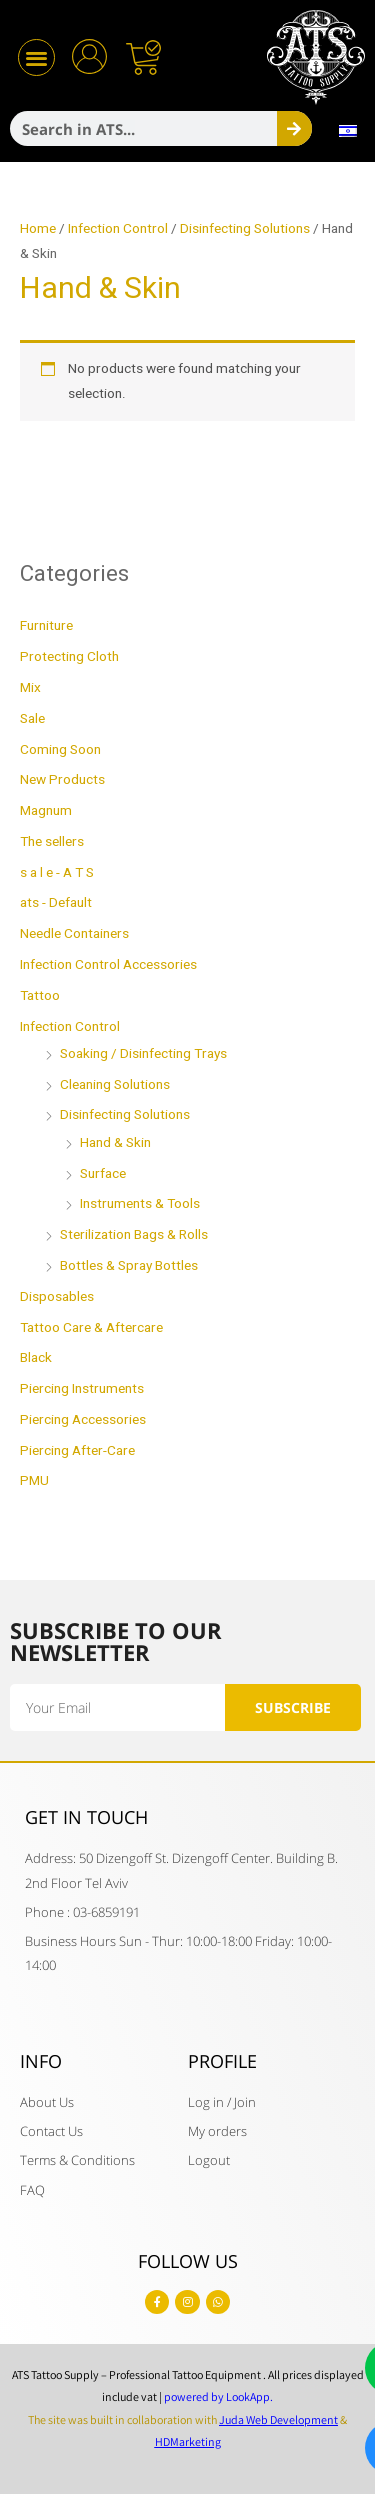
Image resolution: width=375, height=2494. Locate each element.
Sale (32, 719)
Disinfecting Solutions (245, 229)
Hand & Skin (115, 1143)
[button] (36, 57)
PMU (34, 1481)
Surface (103, 1174)
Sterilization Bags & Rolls (134, 1235)
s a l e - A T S (57, 873)
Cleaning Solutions (115, 1085)
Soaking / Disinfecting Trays (143, 1054)
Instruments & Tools (140, 1204)
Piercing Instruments (82, 1389)
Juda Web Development (278, 2419)
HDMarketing (188, 2441)
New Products (62, 780)
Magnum (46, 811)
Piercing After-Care (77, 1451)
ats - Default (56, 903)
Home (38, 229)
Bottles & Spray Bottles (129, 1266)
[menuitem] (348, 131)
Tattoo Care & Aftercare (91, 1328)
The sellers (52, 842)
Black (36, 1358)
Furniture (46, 626)
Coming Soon (60, 750)
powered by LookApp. (218, 2396)
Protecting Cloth (69, 657)
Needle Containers (74, 934)
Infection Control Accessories (108, 965)
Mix (30, 688)
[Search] (294, 128)
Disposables (57, 1297)
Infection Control (118, 229)
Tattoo (40, 996)
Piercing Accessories (83, 1420)
